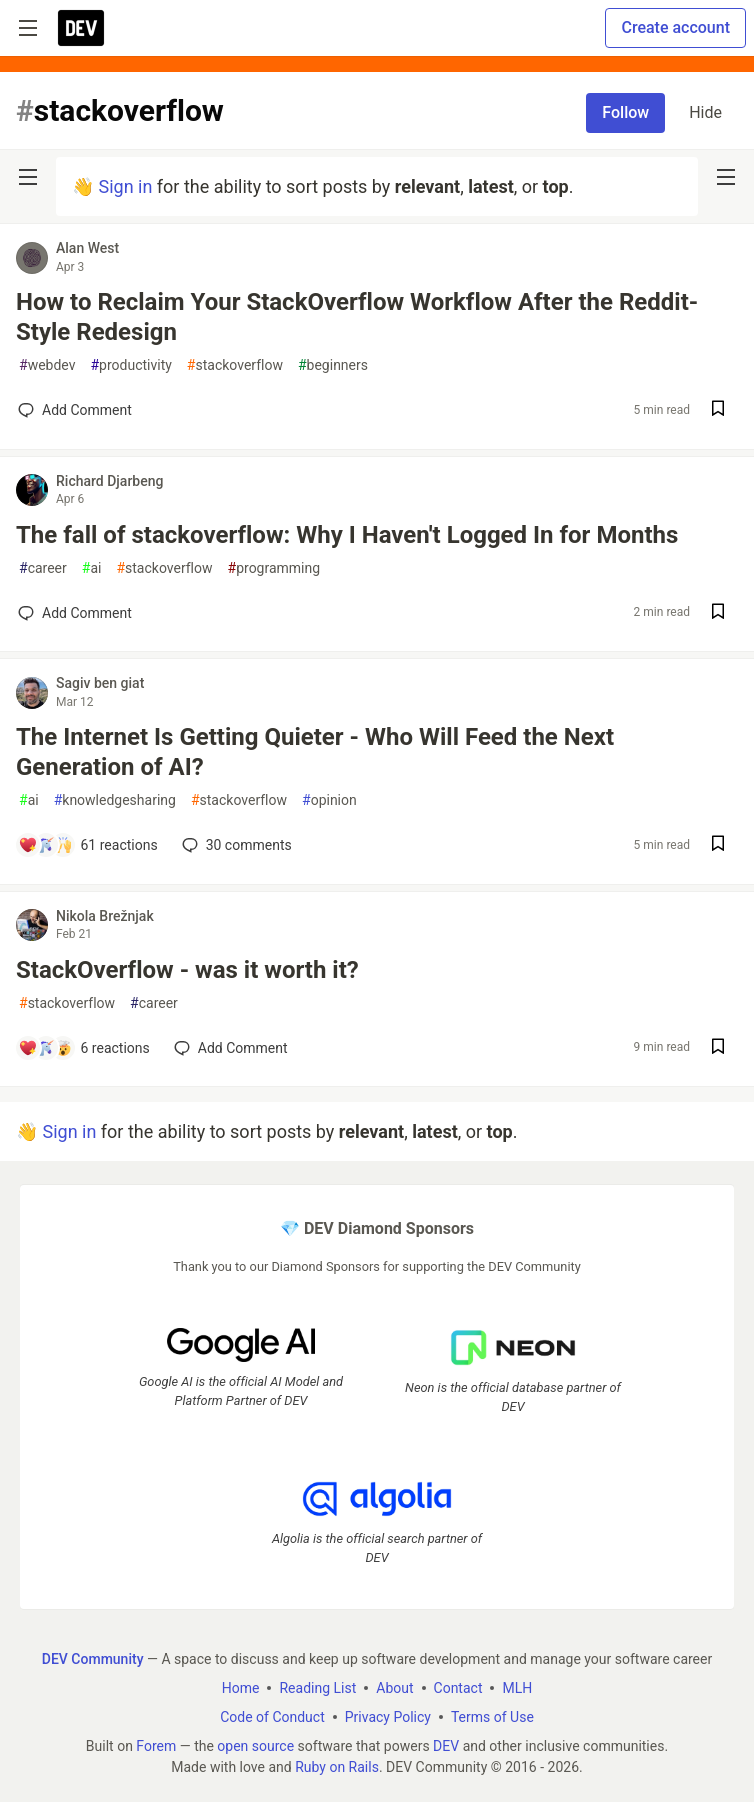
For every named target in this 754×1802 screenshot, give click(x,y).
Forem (156, 1746)
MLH (517, 1688)
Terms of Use (492, 1717)
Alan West (87, 248)
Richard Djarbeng (109, 481)
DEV (446, 1746)
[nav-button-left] (28, 177)
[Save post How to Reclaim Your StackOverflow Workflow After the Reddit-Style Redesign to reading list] (718, 410)
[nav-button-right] (726, 177)
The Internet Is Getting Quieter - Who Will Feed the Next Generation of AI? (315, 752)
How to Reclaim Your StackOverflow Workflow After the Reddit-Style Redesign (357, 317)
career (43, 568)
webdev (47, 365)
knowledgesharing (115, 800)
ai (92, 568)
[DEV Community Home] (81, 28)
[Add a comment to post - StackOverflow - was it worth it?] (84, 1048)
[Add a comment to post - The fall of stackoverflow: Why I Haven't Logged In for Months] (75, 613)
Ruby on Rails (337, 1767)
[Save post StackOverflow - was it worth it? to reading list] (718, 1048)
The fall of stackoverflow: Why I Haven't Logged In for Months (347, 535)
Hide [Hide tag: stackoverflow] (705, 112)
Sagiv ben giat (100, 683)
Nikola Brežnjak (105, 916)
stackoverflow (235, 365)
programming (274, 568)
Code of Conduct (272, 1717)
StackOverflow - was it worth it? (187, 970)
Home (241, 1688)
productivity (130, 365)
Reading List (317, 1688)
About (394, 1688)
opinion (329, 800)
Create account (675, 27)
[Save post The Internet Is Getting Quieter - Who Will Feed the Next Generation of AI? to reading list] (718, 845)
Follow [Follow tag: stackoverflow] (625, 112)
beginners (333, 365)
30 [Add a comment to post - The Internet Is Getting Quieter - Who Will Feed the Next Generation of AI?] (235, 845)
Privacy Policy (388, 1717)
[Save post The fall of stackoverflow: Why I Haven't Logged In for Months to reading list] (718, 613)
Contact (458, 1688)
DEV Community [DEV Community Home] (93, 1659)
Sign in (125, 186)
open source (255, 1746)
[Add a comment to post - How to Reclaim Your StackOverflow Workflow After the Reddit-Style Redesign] (75, 410)
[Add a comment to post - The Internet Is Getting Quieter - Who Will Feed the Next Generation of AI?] (88, 845)
